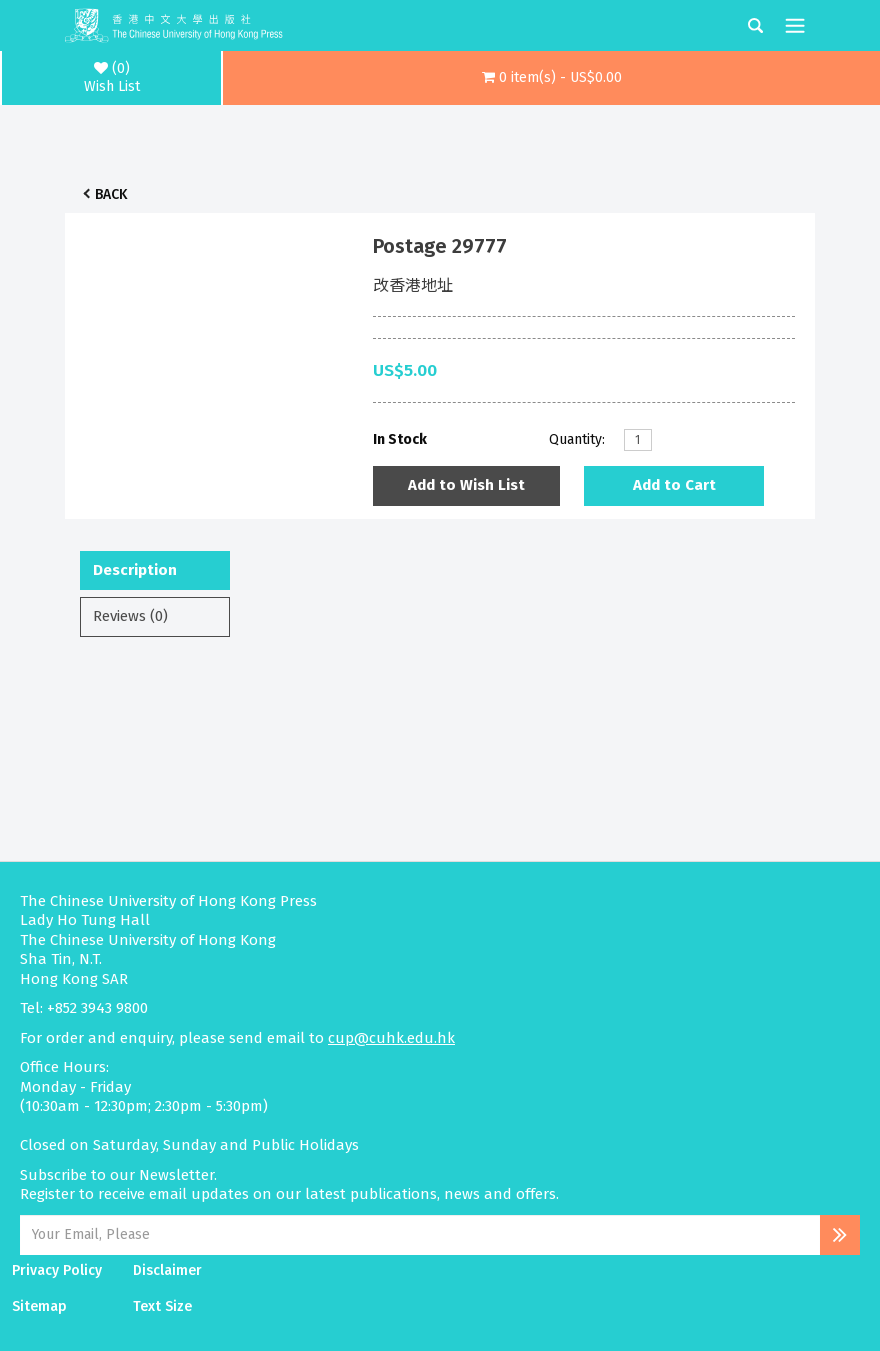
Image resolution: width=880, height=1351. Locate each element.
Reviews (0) (130, 616)
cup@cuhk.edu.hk (391, 1038)
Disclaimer (167, 1270)
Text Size (162, 1306)
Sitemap (39, 1306)
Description (135, 570)
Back (111, 194)
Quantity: (577, 439)
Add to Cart (674, 485)
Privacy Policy (57, 1270)
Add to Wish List (466, 485)
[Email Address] (420, 1235)
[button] (551, 78)
